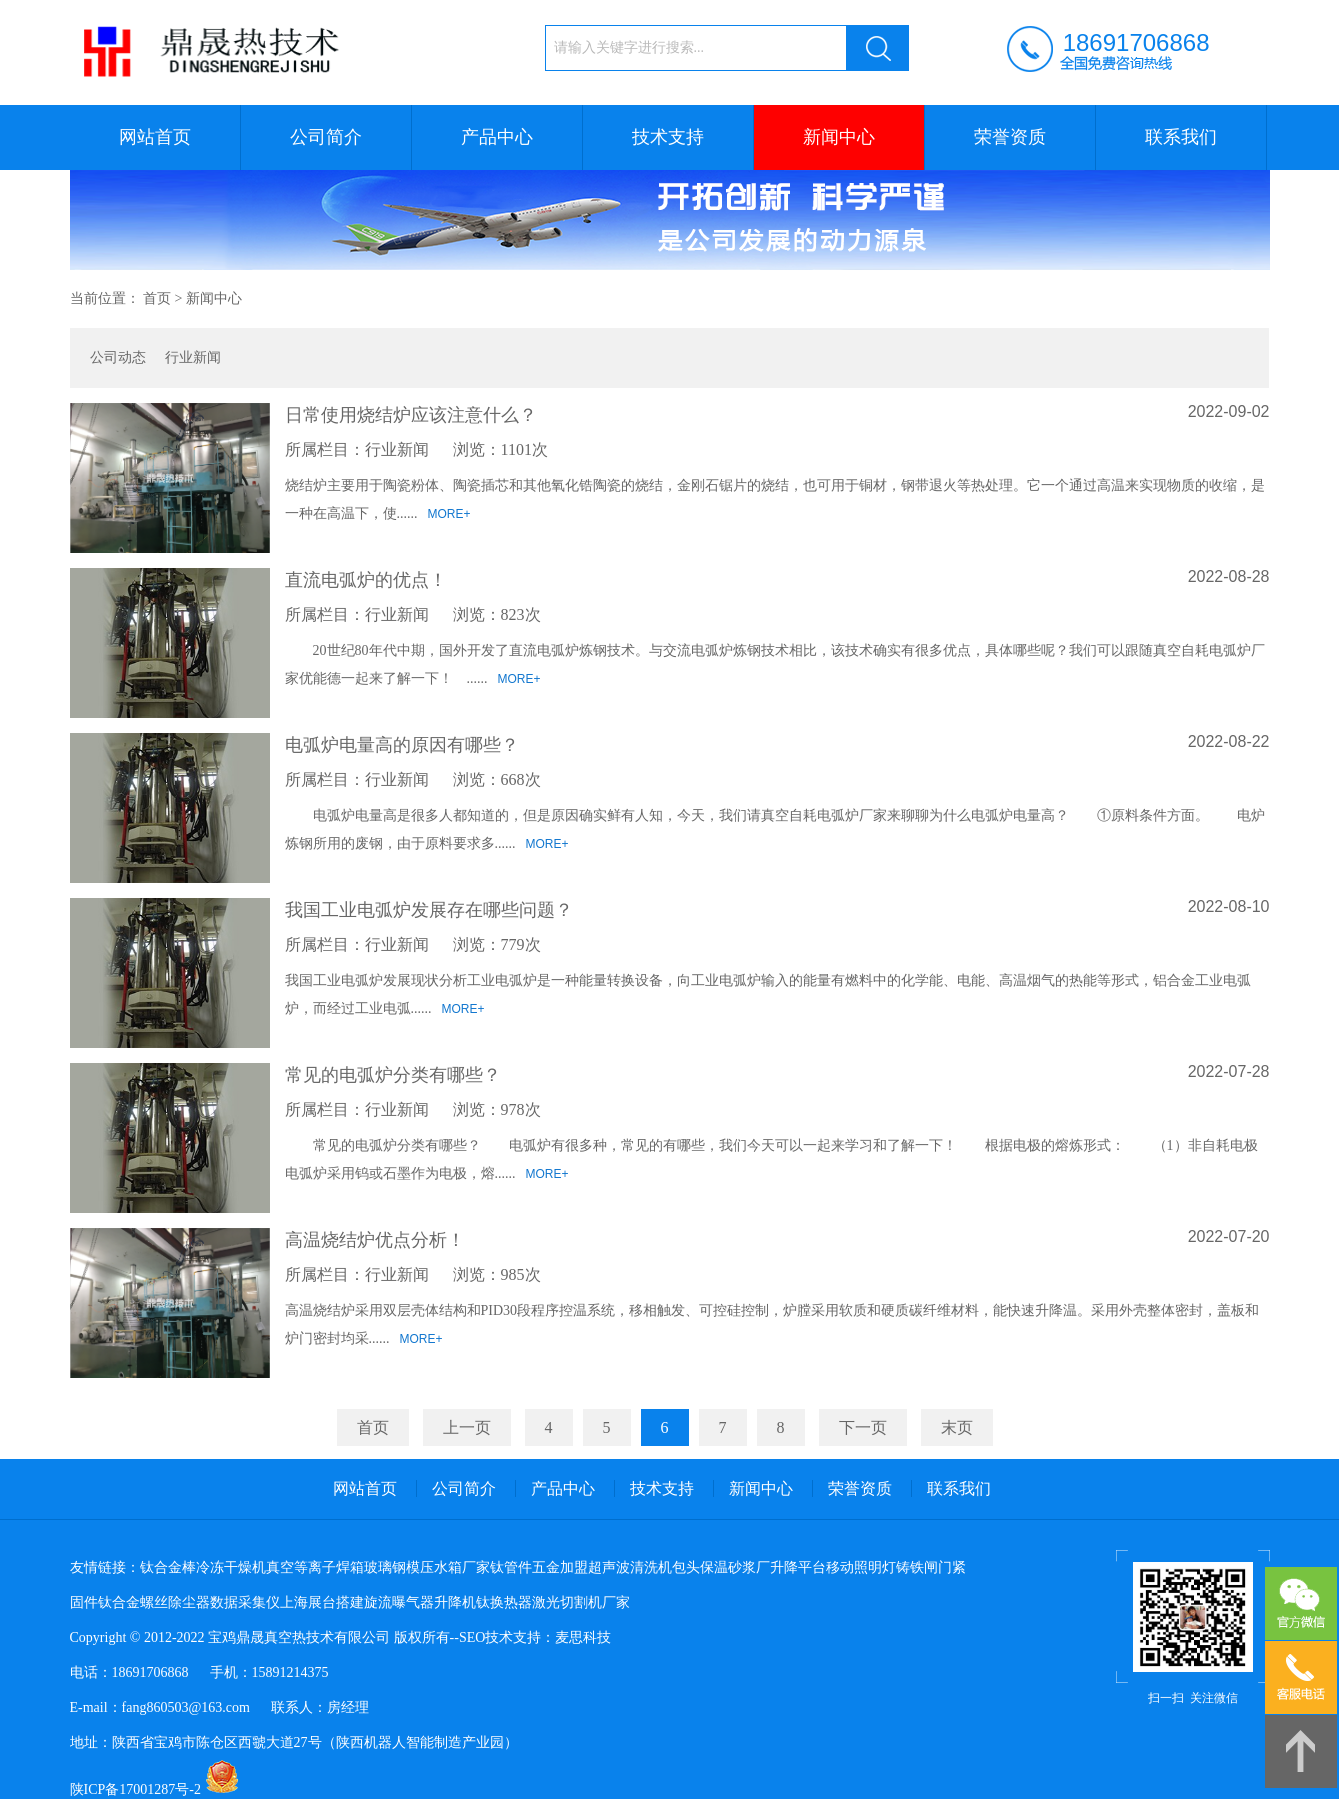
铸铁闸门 (924, 1567)
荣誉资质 (1010, 137)
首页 (157, 298)
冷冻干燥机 (231, 1567)
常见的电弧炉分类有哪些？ (393, 1075)
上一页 (467, 1427)
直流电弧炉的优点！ (366, 580)
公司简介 (326, 137)
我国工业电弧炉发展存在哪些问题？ (429, 910)
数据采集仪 (245, 1602)
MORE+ (449, 514)
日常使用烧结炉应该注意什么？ (411, 415)
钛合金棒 (168, 1567)
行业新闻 (193, 357)
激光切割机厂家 (581, 1602)
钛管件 (511, 1567)
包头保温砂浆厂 (721, 1567)
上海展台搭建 (322, 1602)
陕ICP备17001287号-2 (135, 1789)
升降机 (455, 1602)
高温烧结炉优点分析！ (375, 1240)
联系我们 (1181, 137)
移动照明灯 (861, 1567)
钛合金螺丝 (133, 1602)
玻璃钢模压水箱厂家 (427, 1567)
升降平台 (798, 1567)
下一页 (863, 1427)
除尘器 (189, 1602)
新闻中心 (839, 137)
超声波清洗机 (630, 1567)
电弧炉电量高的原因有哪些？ (402, 745)
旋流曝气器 (399, 1602)
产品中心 (497, 137)
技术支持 (668, 137)
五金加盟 (560, 1567)
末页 (957, 1427)
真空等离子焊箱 (315, 1567)
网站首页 (155, 137)
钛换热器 (504, 1602)
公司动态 (118, 357)
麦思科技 (583, 1637)
